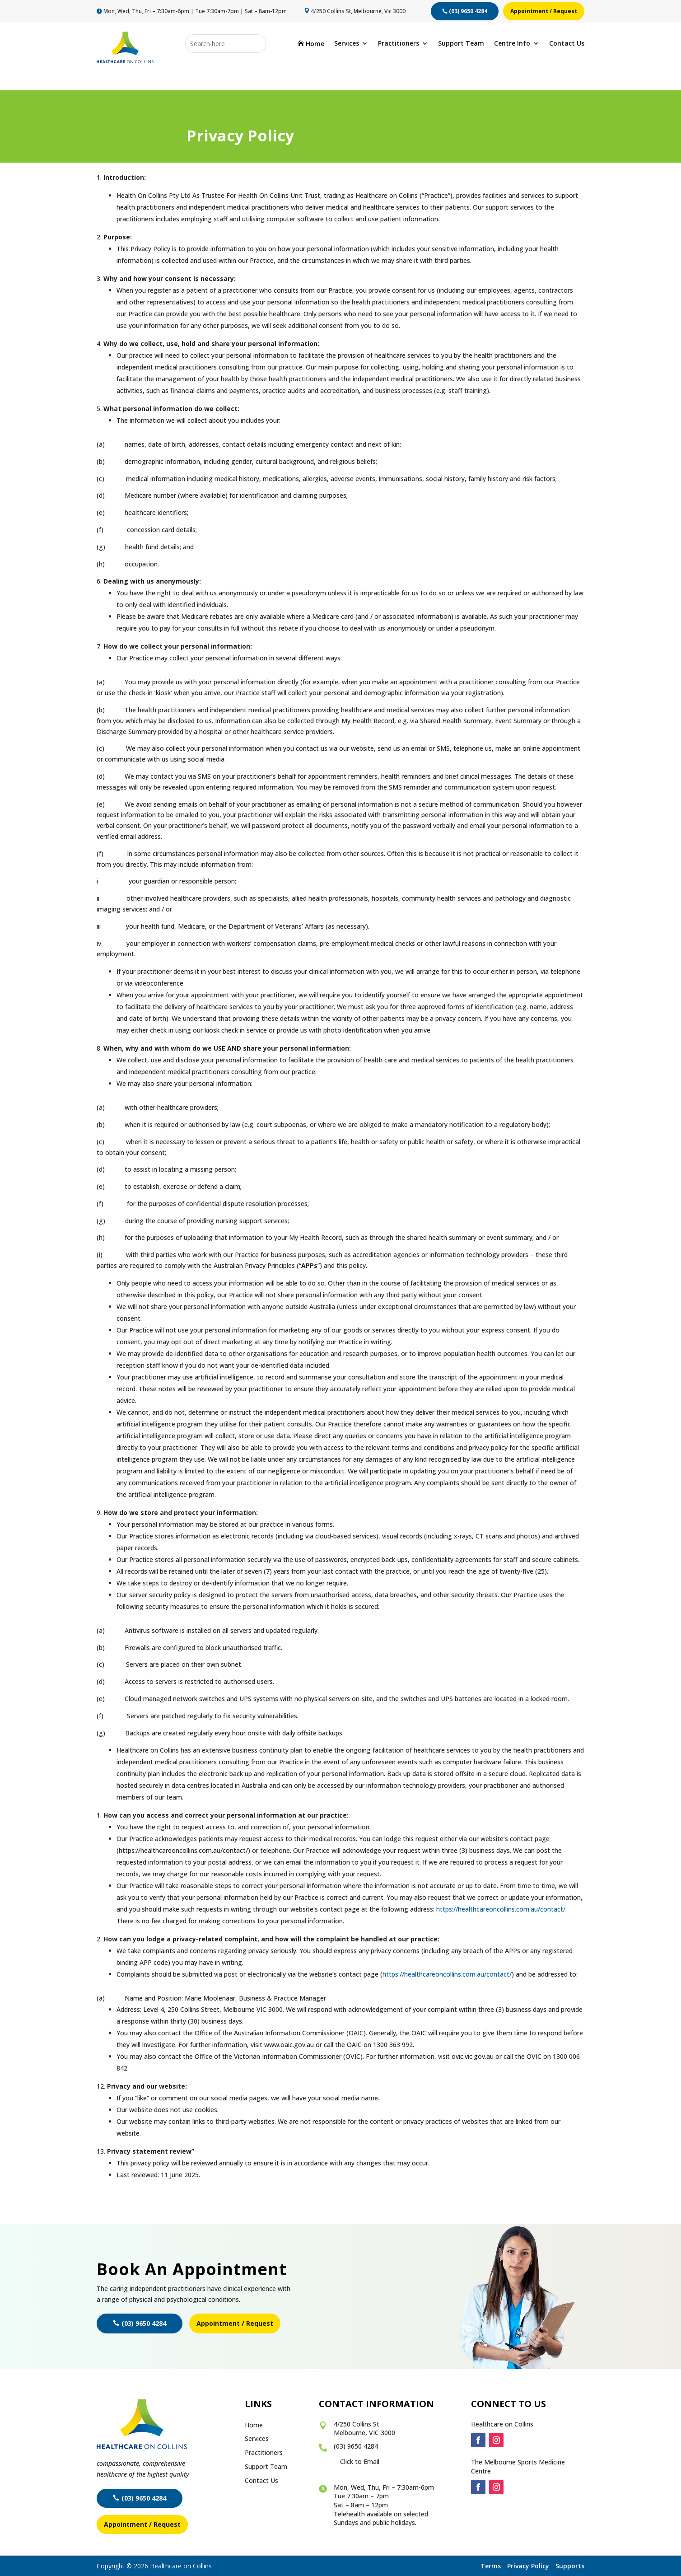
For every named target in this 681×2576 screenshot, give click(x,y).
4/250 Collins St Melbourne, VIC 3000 (364, 2428)
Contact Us (566, 43)
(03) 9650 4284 (468, 11)
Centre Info (512, 43)
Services (346, 43)
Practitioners (398, 43)
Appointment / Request (543, 11)
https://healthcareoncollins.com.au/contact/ (500, 1909)
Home (311, 44)
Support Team (461, 43)
